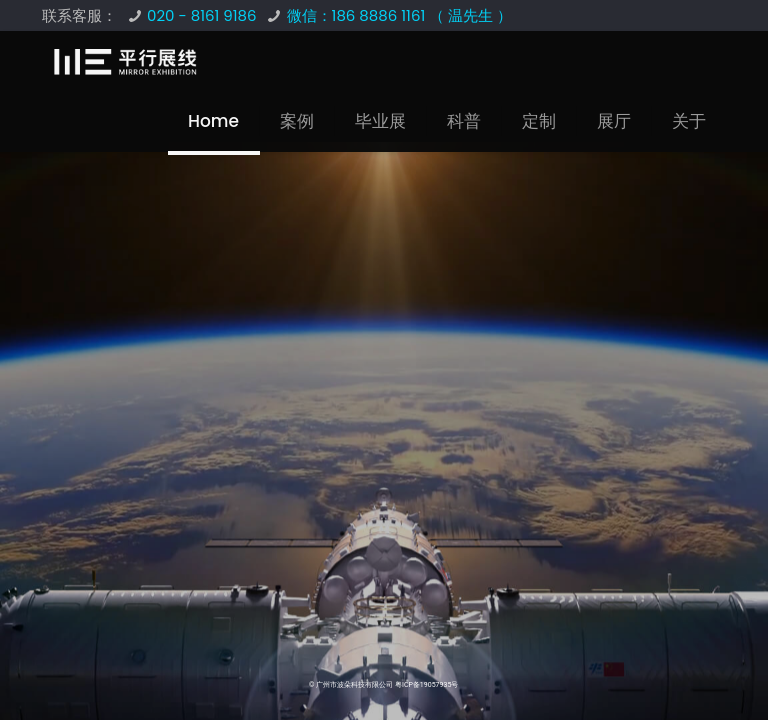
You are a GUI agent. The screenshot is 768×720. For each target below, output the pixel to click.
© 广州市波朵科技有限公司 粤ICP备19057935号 (383, 685)
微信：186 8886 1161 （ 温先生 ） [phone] (400, 15)
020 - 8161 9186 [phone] (202, 15)
